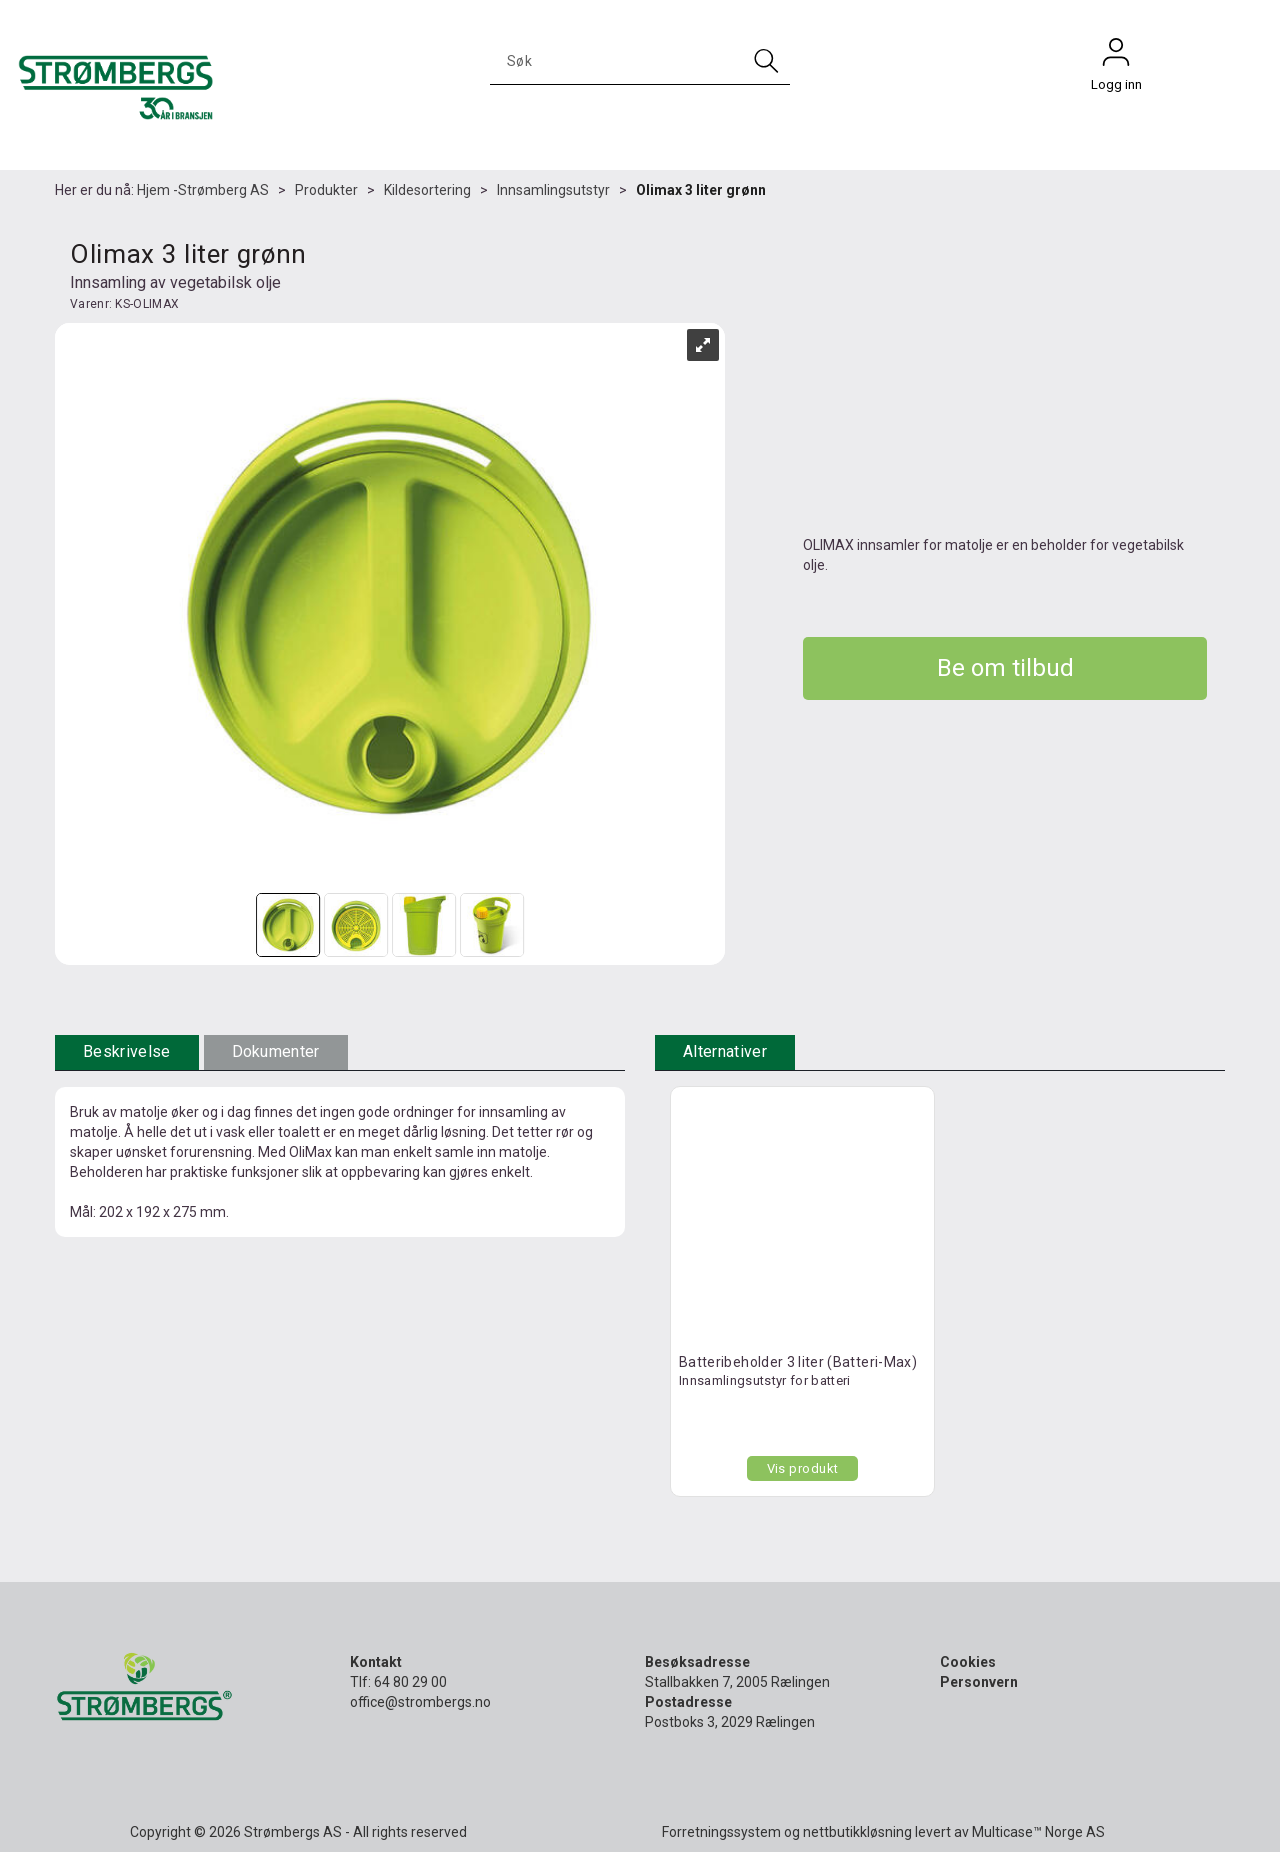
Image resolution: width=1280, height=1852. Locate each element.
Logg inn (1116, 57)
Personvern (979, 1682)
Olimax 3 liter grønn (701, 190)
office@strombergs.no (420, 1702)
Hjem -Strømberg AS (203, 190)
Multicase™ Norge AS (1038, 1832)
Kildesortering (427, 190)
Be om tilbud (1005, 668)
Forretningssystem (721, 1832)
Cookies (968, 1662)
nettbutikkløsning (857, 1832)
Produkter (326, 190)
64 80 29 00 (410, 1682)
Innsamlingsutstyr (553, 190)
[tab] (127, 1052)
